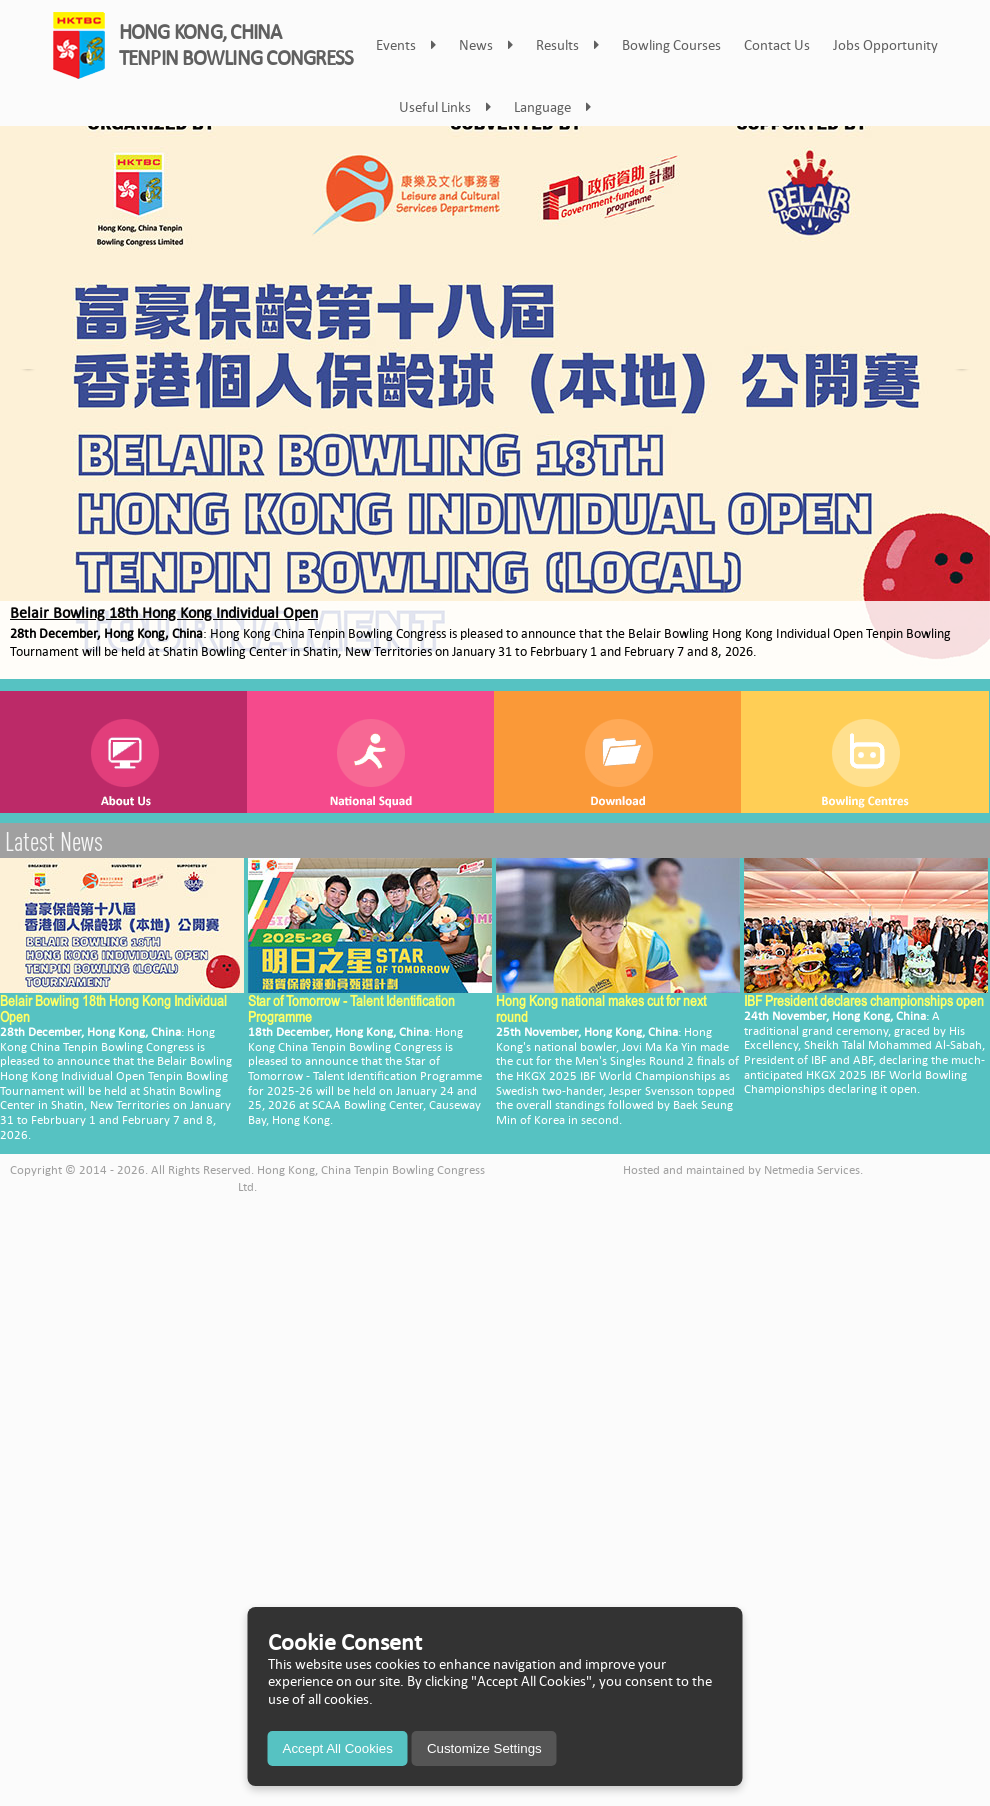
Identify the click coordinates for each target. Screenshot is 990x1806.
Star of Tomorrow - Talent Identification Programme (351, 1008)
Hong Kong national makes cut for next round (601, 1008)
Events (406, 45)
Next (964, 385)
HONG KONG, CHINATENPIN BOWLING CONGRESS (236, 44)
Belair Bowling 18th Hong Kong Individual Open (164, 612)
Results (567, 45)
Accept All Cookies (338, 1748)
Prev (26, 385)
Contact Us (777, 45)
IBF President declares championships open (864, 1000)
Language (552, 107)
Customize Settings (484, 1748)
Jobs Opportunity (885, 45)
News (486, 45)
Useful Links (445, 107)
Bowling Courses (671, 45)
